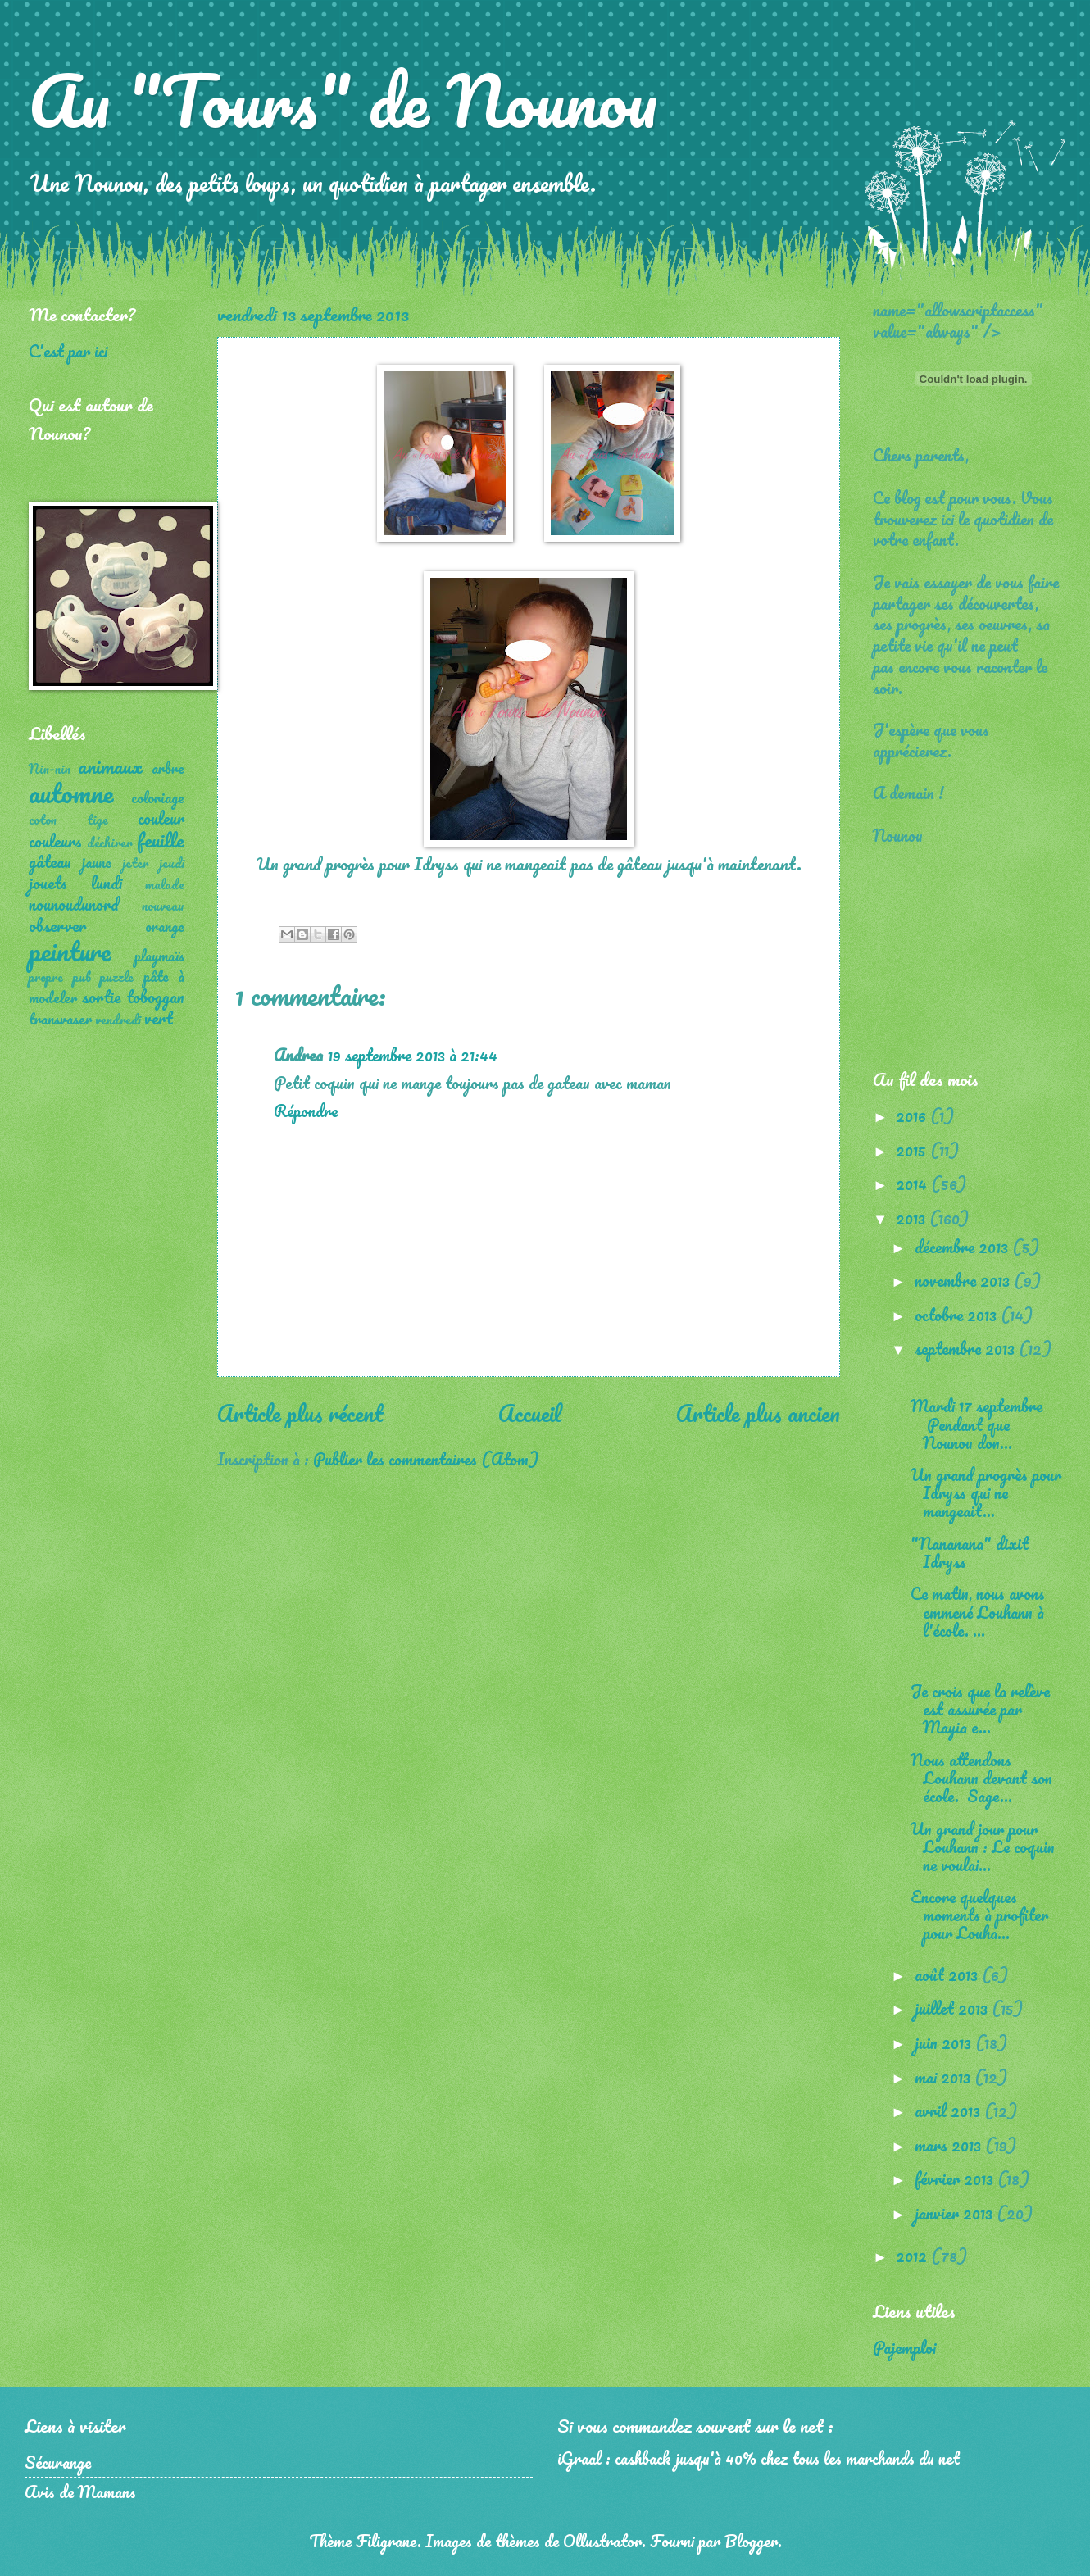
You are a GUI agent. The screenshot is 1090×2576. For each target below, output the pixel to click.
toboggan (155, 997)
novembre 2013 (964, 1280)
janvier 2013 (956, 2213)
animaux (110, 766)
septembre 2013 (967, 1348)
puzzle (117, 977)
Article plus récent (300, 1413)
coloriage (157, 797)
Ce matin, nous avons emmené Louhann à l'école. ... (978, 1611)
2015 (913, 1150)
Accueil (529, 1413)
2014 (913, 1183)
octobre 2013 (958, 1315)
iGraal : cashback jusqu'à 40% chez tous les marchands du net (758, 2458)
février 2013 (956, 2178)
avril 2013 (949, 2110)
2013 (912, 1218)
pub (82, 977)
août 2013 (948, 1974)
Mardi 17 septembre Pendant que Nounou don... (976, 1423)
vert (158, 1018)
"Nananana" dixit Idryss (970, 1552)
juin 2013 (945, 2042)
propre (46, 977)
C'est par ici (68, 351)
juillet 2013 (953, 2008)
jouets (48, 883)
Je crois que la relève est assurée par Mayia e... (980, 1709)
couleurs (55, 841)
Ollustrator (602, 2541)
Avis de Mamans (80, 2491)
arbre (168, 768)
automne (71, 793)
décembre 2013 (963, 1246)
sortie (101, 997)
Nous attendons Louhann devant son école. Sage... (981, 1778)
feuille (160, 840)
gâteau (50, 861)
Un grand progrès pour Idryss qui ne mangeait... (986, 1492)
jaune (96, 862)
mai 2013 (944, 2077)
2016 (913, 1115)
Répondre (306, 1110)
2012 (913, 2255)
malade (164, 884)
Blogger (751, 2541)
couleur (161, 818)
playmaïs (159, 955)
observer (57, 925)
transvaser (60, 1018)
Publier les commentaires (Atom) (425, 1459)
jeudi (171, 863)
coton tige (68, 819)
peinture (70, 951)
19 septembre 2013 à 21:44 (412, 1055)
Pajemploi (904, 2347)
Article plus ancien (758, 1413)
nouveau (163, 905)
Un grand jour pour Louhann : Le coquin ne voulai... (983, 1846)
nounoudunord (74, 904)
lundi (106, 883)
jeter (135, 863)
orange (164, 926)
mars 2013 (950, 2145)
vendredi (118, 1019)
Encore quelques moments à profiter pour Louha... (979, 1914)
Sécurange (58, 2462)
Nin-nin (49, 768)
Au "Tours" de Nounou (343, 100)
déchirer (110, 842)
